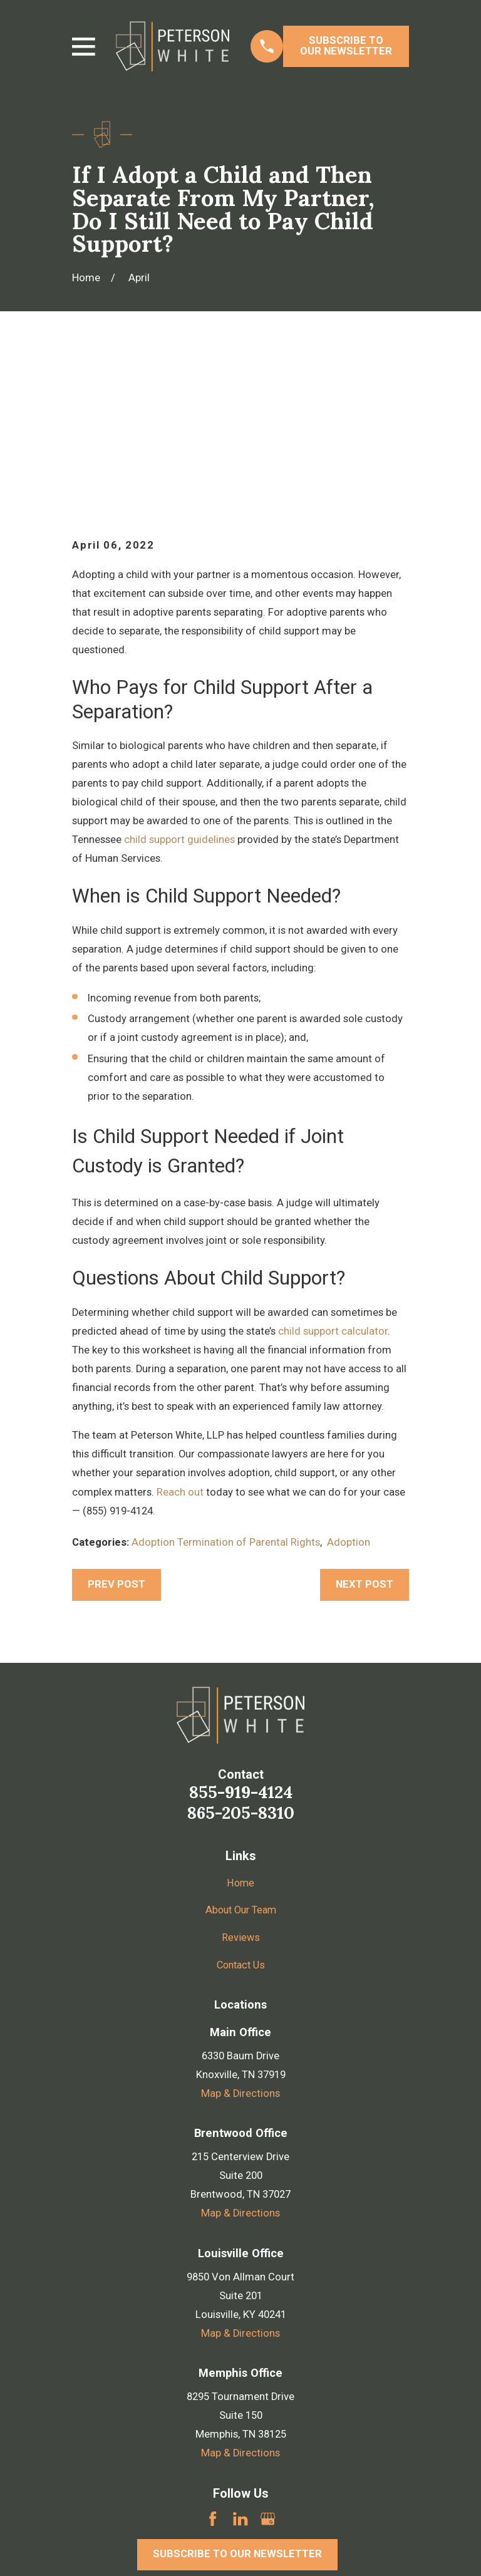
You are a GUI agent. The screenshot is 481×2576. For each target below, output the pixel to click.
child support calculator (333, 1174)
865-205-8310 (240, 1656)
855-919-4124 (240, 1635)
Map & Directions (240, 1937)
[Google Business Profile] (268, 2361)
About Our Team (241, 1753)
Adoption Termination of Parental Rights (226, 1386)
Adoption (348, 1386)
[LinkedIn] (240, 2361)
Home (241, 1726)
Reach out (180, 1335)
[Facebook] (212, 2361)
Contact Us (241, 1808)
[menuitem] (89, 2549)
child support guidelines (179, 683)
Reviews (241, 1781)
